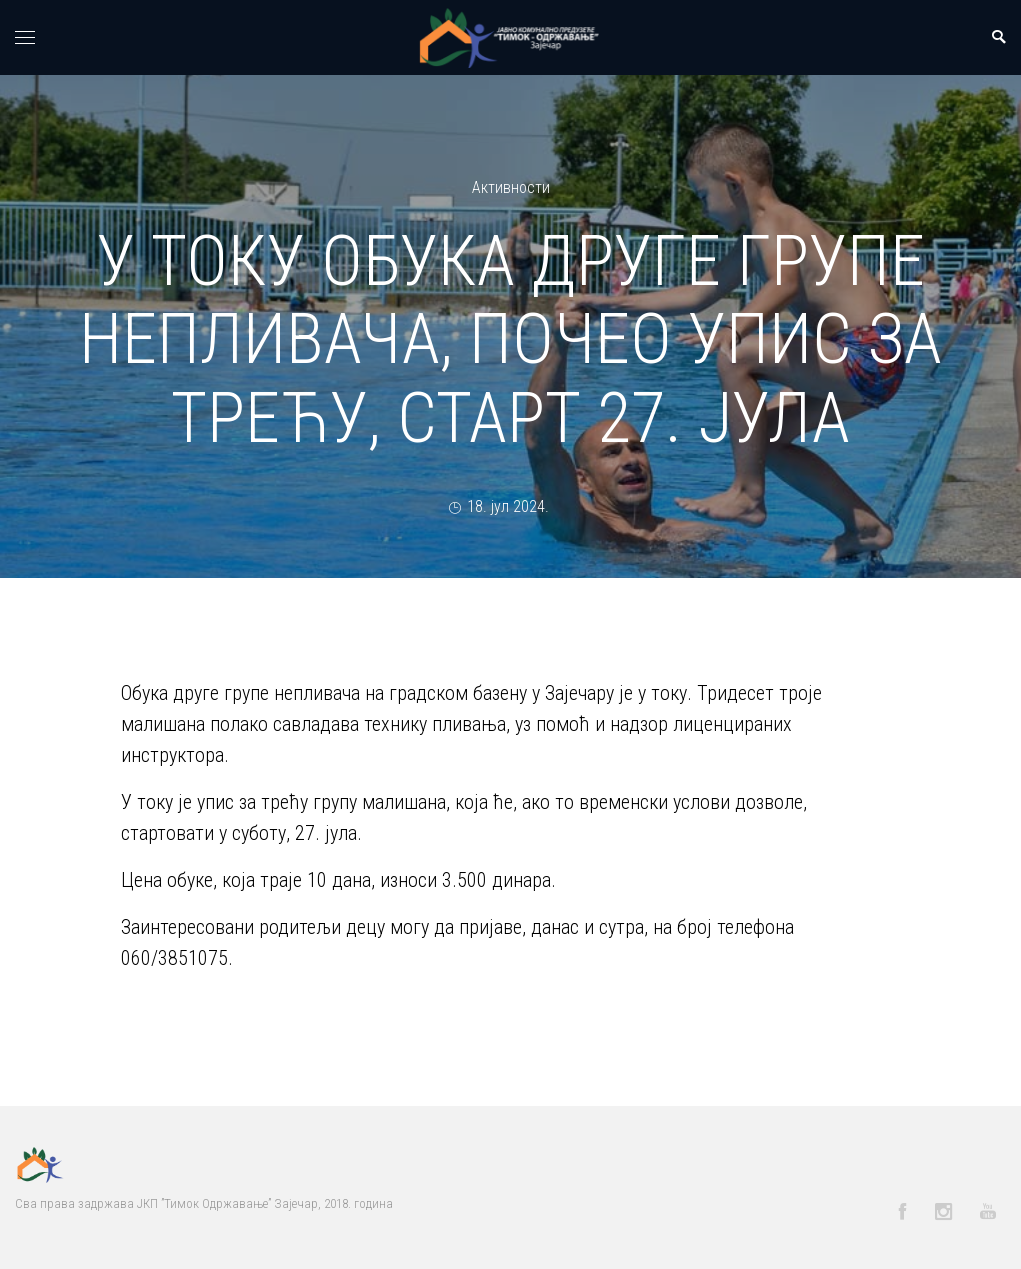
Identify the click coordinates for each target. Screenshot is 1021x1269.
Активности (511, 187)
